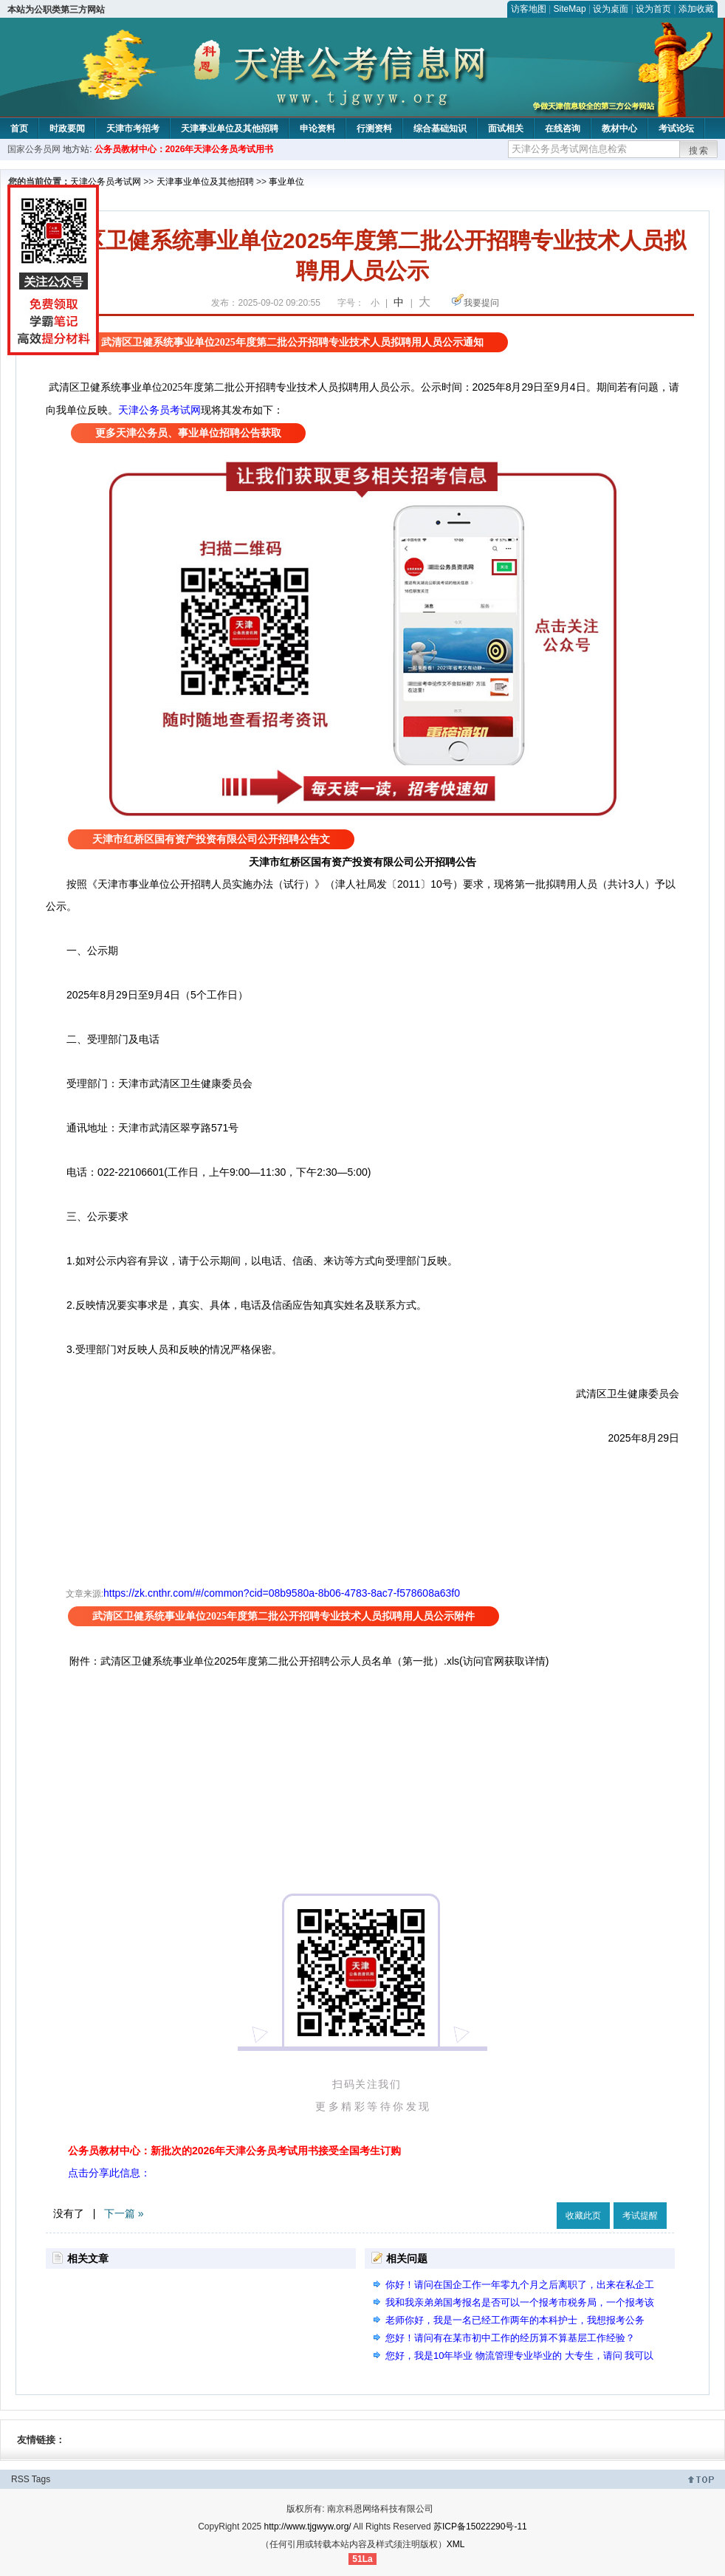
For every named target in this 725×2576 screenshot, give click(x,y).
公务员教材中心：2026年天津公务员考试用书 (184, 149)
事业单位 (286, 182)
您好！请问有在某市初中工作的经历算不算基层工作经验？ (510, 2337)
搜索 (699, 150)
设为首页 (653, 9)
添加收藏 (696, 9)
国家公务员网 (34, 149)
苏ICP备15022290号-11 (480, 2526)
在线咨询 (562, 128)
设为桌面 (610, 9)
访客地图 (528, 9)
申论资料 (317, 128)
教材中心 (619, 128)
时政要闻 (67, 128)
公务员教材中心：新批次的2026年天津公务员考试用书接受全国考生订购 (234, 2151)
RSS (20, 2479)
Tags (41, 2479)
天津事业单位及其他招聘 (229, 128)
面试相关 (505, 128)
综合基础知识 (440, 128)
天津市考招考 (132, 128)
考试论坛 (676, 128)
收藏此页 (583, 2215)
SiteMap (570, 9)
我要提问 (481, 303)
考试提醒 (640, 2215)
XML (456, 2544)
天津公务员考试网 (105, 182)
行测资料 (374, 128)
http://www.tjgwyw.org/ (307, 2526)
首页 (19, 128)
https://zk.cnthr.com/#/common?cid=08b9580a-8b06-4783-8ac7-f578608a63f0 (281, 1593)
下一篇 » (124, 2213)
